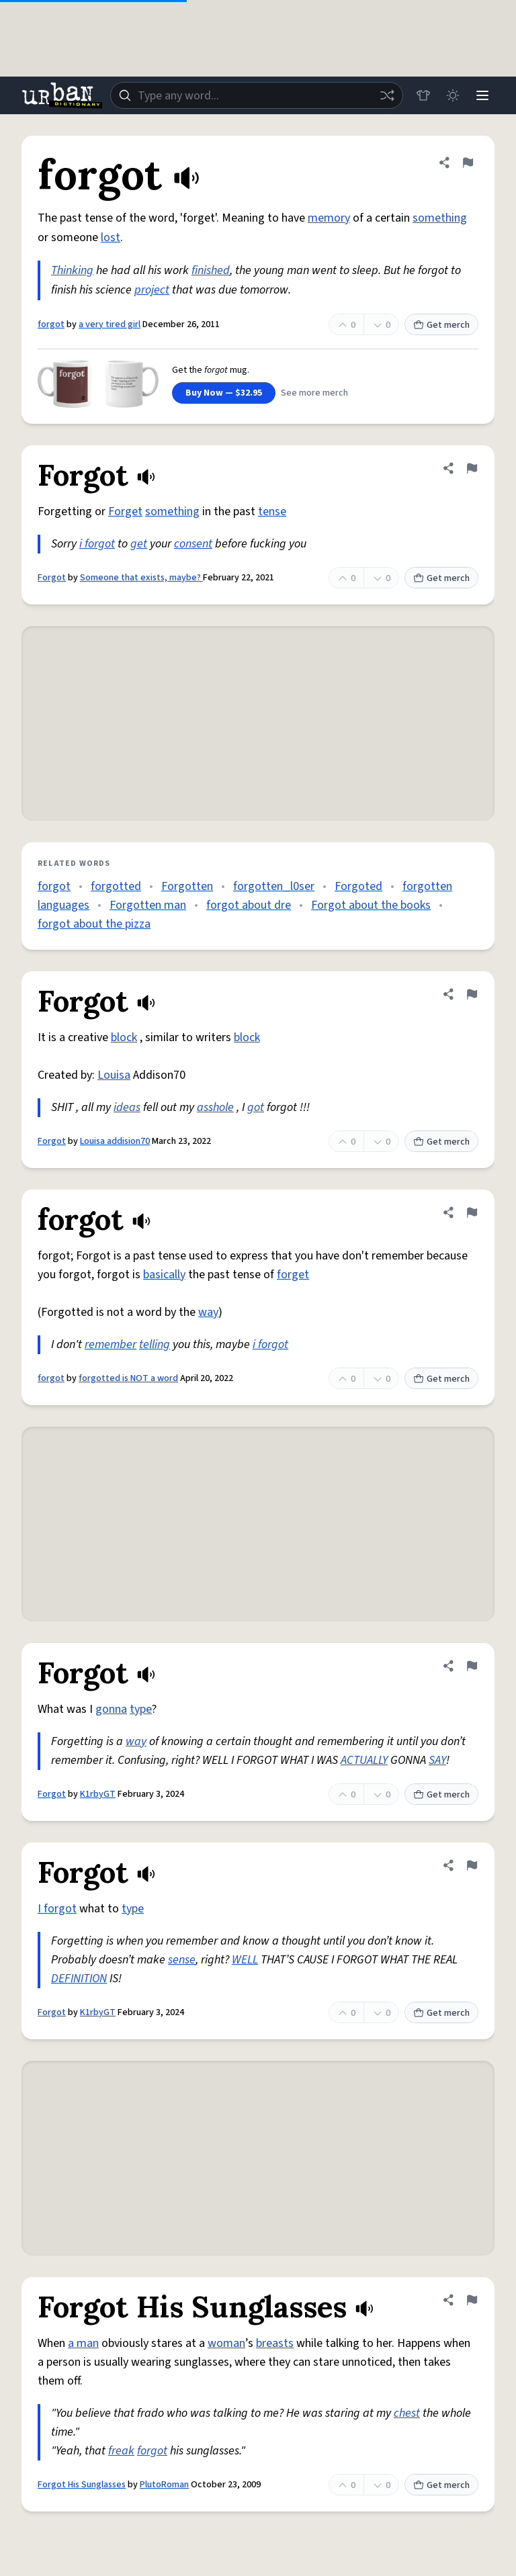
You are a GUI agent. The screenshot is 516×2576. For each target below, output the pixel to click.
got (255, 1107)
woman (226, 2343)
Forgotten (187, 886)
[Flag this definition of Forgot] (471, 468)
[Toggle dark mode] (453, 95)
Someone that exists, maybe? (141, 577)
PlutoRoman (164, 2484)
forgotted (116, 886)
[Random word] (387, 95)
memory (329, 218)
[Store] (423, 95)
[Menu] (482, 95)
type (141, 1709)
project (151, 289)
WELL (245, 1959)
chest (407, 2413)
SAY (437, 1760)
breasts (275, 2343)
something (440, 218)
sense (182, 1959)
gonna (111, 1709)
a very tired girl (109, 324)
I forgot (57, 1908)
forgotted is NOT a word (128, 1378)
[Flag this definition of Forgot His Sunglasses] (471, 2300)
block (124, 1037)
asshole (215, 1107)
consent (193, 543)
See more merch (314, 393)
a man (83, 2343)
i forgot (97, 543)
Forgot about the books (371, 905)
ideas (127, 1107)
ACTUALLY (364, 1760)
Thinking (72, 270)
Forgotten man (148, 905)
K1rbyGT (98, 1794)
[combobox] (256, 95)
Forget (125, 511)
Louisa (113, 1075)
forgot (51, 324)
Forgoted (358, 886)
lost (110, 237)
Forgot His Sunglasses (82, 2484)
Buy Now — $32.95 (223, 393)
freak (121, 2450)
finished (210, 270)
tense (272, 511)
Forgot (52, 577)
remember (110, 1344)
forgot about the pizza (94, 924)
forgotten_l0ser (273, 886)
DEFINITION (79, 1978)
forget (293, 1274)
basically (164, 1274)
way (208, 1312)
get (138, 543)
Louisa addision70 (115, 1141)
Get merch (441, 325)
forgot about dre (248, 905)
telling (154, 1344)
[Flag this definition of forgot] (467, 162)
